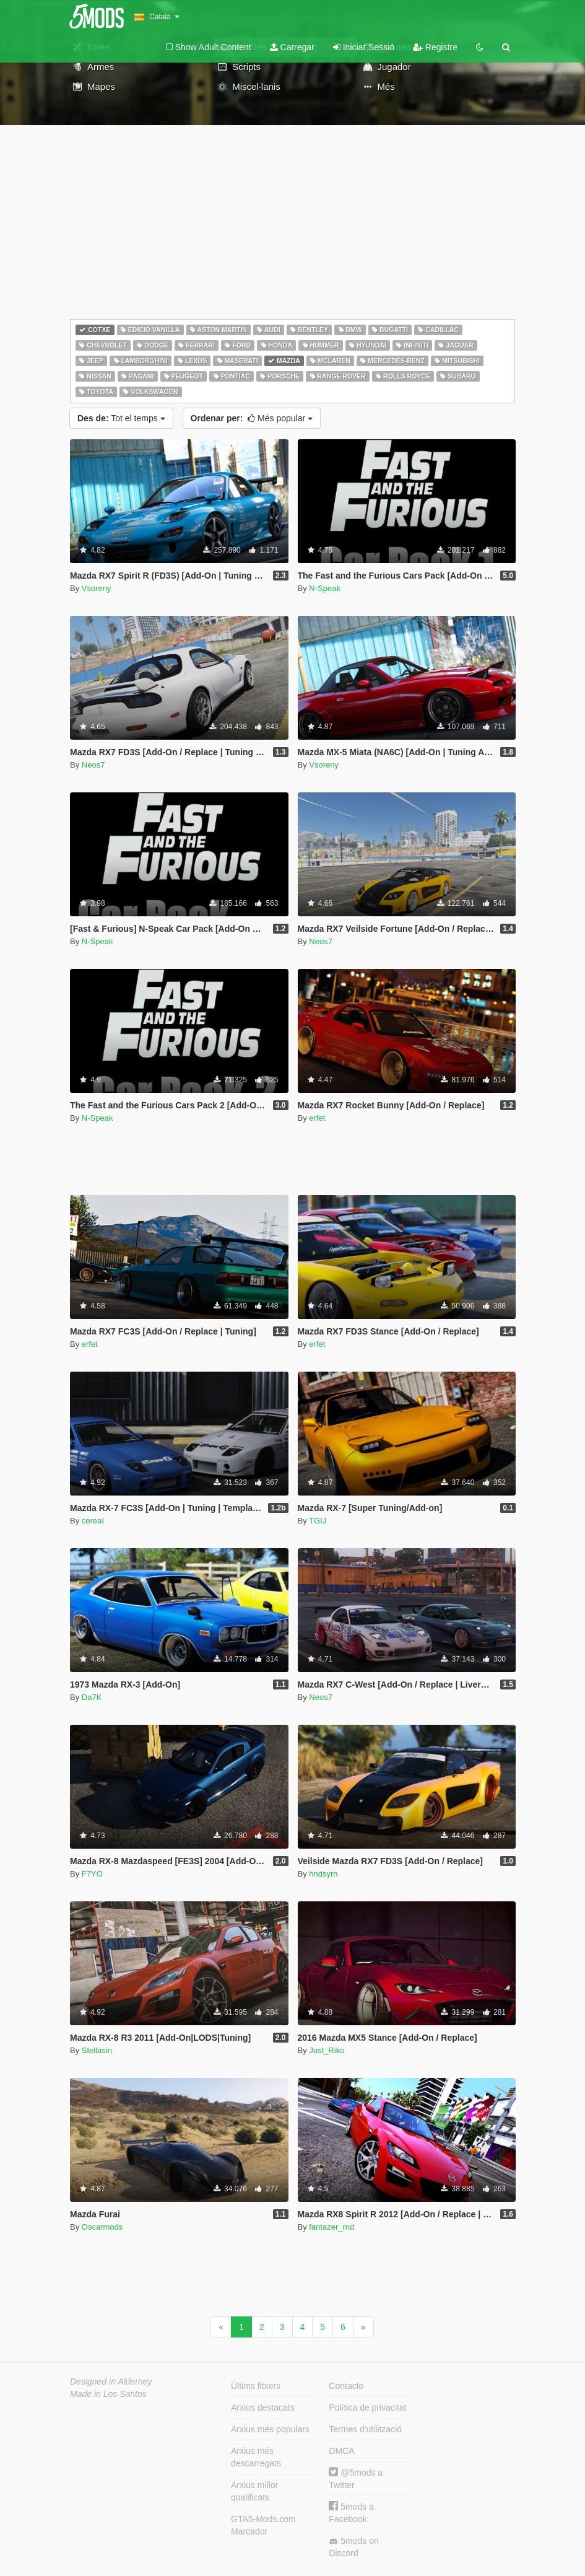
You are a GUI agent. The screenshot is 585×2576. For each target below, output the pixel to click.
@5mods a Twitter (356, 2478)
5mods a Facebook (351, 2512)
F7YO (92, 1873)
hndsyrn (323, 1873)
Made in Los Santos (108, 2394)
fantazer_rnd (331, 2227)
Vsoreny (96, 588)
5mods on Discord (353, 2547)
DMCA (341, 2451)
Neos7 (93, 764)
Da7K (92, 1697)
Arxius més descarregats (256, 2457)
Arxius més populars (270, 2429)
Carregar (292, 47)
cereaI (93, 1520)
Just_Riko (326, 2050)
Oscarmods (102, 2227)
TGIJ (317, 1520)
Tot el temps (121, 418)
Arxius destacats (263, 2407)
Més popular (252, 418)
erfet (317, 1118)
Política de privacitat (367, 2407)
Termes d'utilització (365, 2429)
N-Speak (324, 588)
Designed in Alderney (111, 2381)
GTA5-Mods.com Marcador (263, 2525)
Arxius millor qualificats (254, 2491)
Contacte (346, 2386)
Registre (435, 47)
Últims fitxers (255, 2386)
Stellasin (97, 2050)
